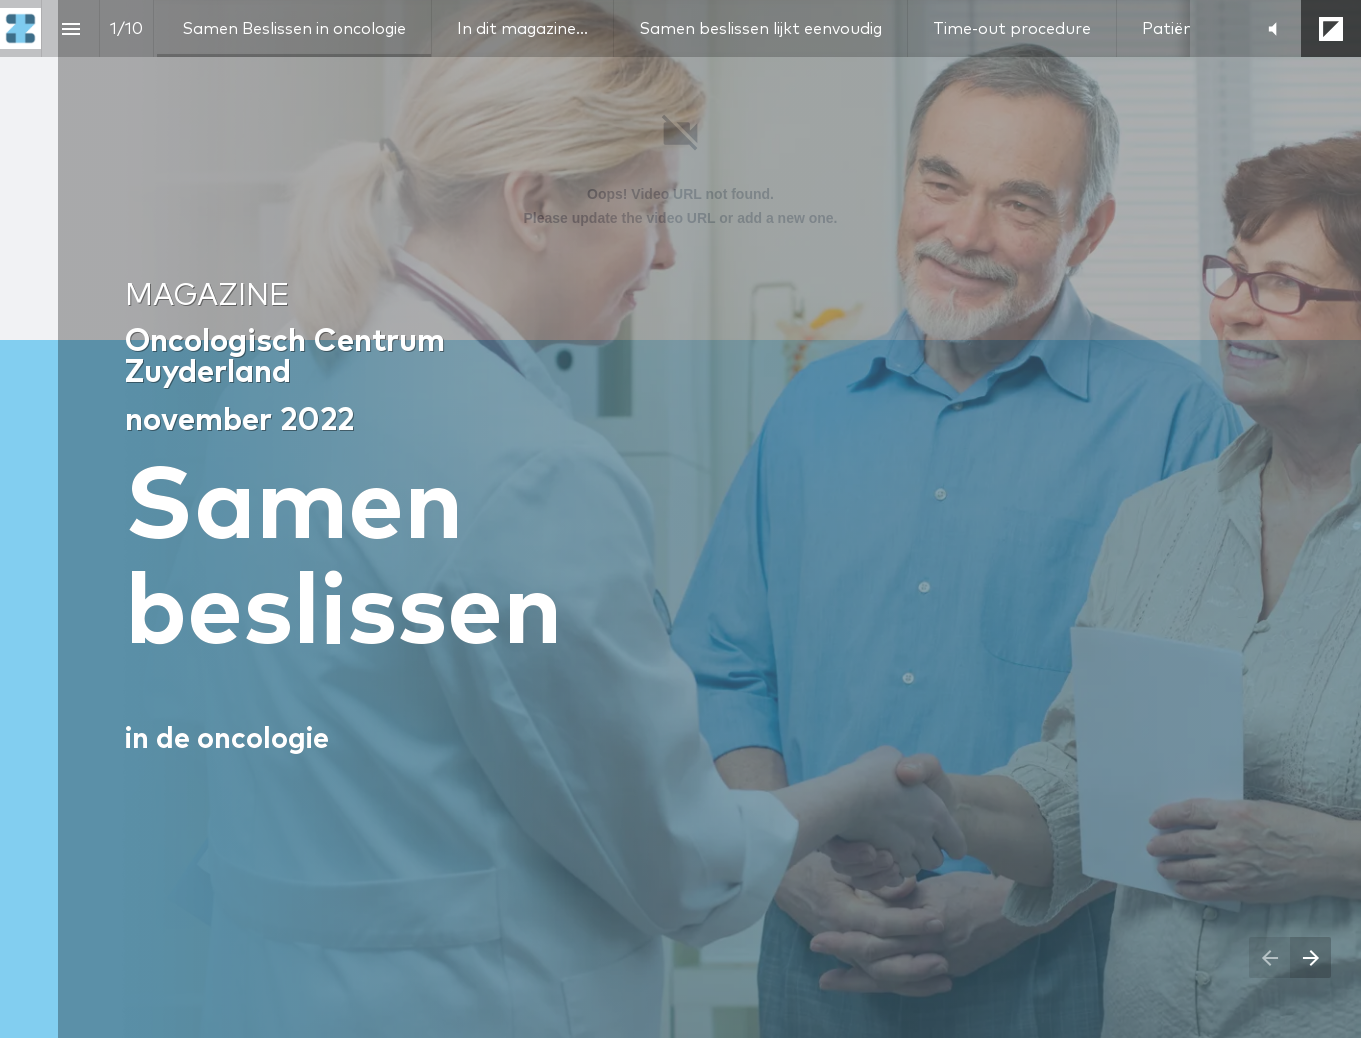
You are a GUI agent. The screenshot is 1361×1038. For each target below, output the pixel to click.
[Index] (70, 28)
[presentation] (680, 519)
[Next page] (1310, 957)
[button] (1272, 28)
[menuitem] (294, 28)
